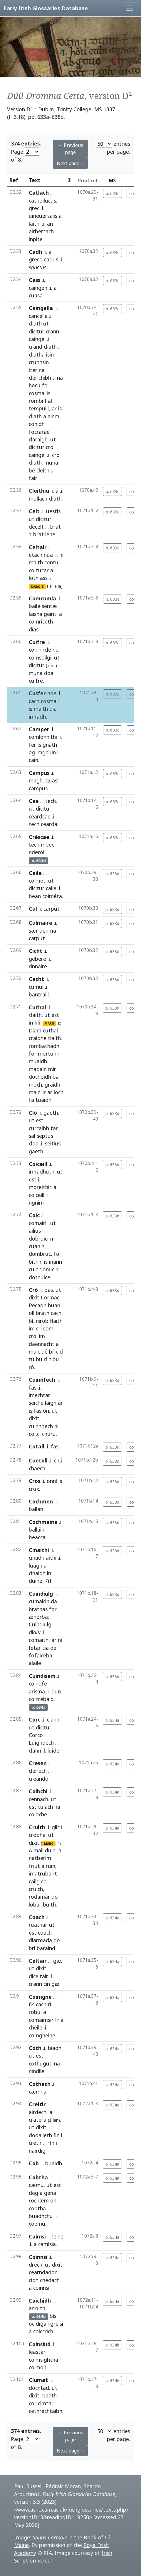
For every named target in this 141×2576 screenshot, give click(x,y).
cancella (38, 315)
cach (34, 701)
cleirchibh (40, 377)
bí (31, 1320)
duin (50, 1850)
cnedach (50, 2280)
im (32, 1328)
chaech (37, 1468)
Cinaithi (39, 1550)
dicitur (36, 331)
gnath (50, 744)
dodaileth (40, 2135)
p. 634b (112, 2345)
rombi (36, 400)
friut (34, 1865)
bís (53, 2315)
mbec (47, 844)
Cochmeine (43, 1521)
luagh (35, 1565)
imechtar (39, 1395)
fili (37, 1022)
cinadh (36, 1557)
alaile (35, 1662)
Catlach (39, 192)
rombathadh (44, 1045)
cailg (34, 1881)
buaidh (53, 2163)
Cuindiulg (41, 1593)
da (54, 1601)
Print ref (88, 181)
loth (33, 577)
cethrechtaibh (45, 2410)
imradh (37, 716)
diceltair (38, 1976)
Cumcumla (42, 598)
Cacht (36, 978)
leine (57, 2236)
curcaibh (39, 1128)
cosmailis (39, 393)
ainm (53, 416)
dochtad (39, 2387)
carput (51, 908)
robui (35, 2011)
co (31, 570)
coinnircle (40, 649)
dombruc (40, 1253)
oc (31, 2323)
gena (50, 2192)
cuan (34, 1246)
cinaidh (37, 1573)
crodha (37, 1834)
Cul (33, 908)
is (60, 408)
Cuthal (37, 1007)
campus (38, 788)
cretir (35, 2142)
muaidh (38, 1061)
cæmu (36, 2184)
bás (48, 1289)
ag (32, 752)
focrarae (39, 431)
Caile (35, 872)
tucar (42, 570)
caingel (37, 338)
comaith (38, 1639)
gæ (57, 1960)
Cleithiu (39, 490)
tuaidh (43, 1099)
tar (54, 1128)
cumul (36, 986)
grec (34, 208)
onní (52, 1480)
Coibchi (38, 1791)
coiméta (52, 896)
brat (55, 526)
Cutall (36, 1446)
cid (59, 1351)
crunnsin (39, 362)
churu (49, 1433)
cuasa (36, 295)
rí (45, 1359)
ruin (50, 1865)
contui (52, 562)
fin (56, 2135)
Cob (34, 2163)
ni (61, 554)
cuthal (50, 1030)
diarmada (40, 1940)
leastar (37, 2351)
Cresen (38, 1763)
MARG (49, 1023)
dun (56, 1691)
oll (31, 1312)
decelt (36, 526)
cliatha (37, 354)
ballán (36, 1509)
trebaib (45, 1699)
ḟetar (35, 1647)
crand (35, 346)
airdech (37, 2112)
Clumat (38, 2379)
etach (35, 554)
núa (48, 554)
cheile (35, 2027)
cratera (37, 2119)
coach (45, 1932)
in (31, 1022)
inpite (36, 239)
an (50, 223)
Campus (39, 772)
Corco (36, 1735)
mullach (38, 498)
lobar (35, 1904)
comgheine (42, 2035)
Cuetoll (38, 1460)
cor (32, 2403)
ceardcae (40, 816)
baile (34, 605)
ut (46, 323)
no (56, 649)
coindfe (38, 1683)
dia (53, 708)
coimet (37, 880)
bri (32, 1948)
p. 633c (112, 193)
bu (39, 1359)
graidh (52, 1084)
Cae (34, 800)
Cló (33, 1112)
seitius (53, 1143)
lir (43, 1092)
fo (45, 385)
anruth (37, 2308)
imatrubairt (43, 1873)
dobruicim (41, 1238)
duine (35, 1580)
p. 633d (112, 873)
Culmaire (40, 922)
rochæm (39, 2200)
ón (46, 1410)
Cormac (50, 1297)
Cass (34, 279)
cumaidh (39, 1601)
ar (54, 408)
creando (38, 1778)
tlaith (35, 1014)
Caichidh (40, 2300)
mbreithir (40, 1187)
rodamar (39, 1896)
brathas (38, 1609)
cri (39, 1328)
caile (51, 888)
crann (52, 331)
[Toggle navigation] (129, 8)
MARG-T (37, 587)
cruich (36, 1888)
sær (33, 930)
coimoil (37, 2367)
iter (33, 370)
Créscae (39, 836)
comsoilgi (40, 657)
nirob (42, 1320)
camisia (47, 2244)
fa (31, 1099)
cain (33, 759)
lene (50, 534)
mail (38, 1850)
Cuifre (37, 641)
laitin (35, 223)
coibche (38, 1814)
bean (35, 896)
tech (50, 800)
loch (58, 1092)
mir (52, 1069)
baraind (46, 1948)
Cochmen (41, 1501)
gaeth (50, 1112)
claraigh (38, 439)
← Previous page (70, 148)
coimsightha (43, 2359)
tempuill (39, 408)
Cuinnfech (42, 1379)
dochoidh (40, 1076)
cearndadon (43, 2272)
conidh (37, 423)
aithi (51, 1557)
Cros (34, 1480)
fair (32, 478)
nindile (36, 2071)
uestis (53, 511)
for (32, 1053)
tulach (45, 1806)
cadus (51, 259)
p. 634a (112, 1720)
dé (44, 1351)
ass (44, 577)
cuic (33, 1269)
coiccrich (43, 2331)
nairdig (37, 2150)
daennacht (41, 1343)
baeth (49, 2395)
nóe (51, 693)
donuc (46, 1269)
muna (51, 462)
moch (35, 1084)
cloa (33, 1143)
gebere (37, 958)
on (53, 2200)
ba (56, 1076)
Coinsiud (40, 2344)
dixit (34, 1297)
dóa (48, 672)
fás (32, 1387)
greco (36, 259)
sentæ (49, 605)
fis (31, 2004)
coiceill (36, 1194)
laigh (50, 1402)
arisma (37, 1691)
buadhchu (41, 2215)
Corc (35, 1719)
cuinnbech (41, 1426)
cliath (35, 323)
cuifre (36, 680)
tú (31, 1359)
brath (42, 1312)
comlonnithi (43, 736)
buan (54, 1305)
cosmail (50, 701)
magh (36, 780)
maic (34, 1092)
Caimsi (37, 2236)
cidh (33, 2280)
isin (50, 354)
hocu (35, 385)
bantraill (39, 994)
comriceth (41, 621)
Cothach (40, 2083)
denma (47, 930)
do (54, 1896)
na (42, 370)
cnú (58, 1460)
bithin (36, 1261)
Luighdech (41, 1742)
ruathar (37, 1924)
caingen (38, 287)
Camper (39, 729)
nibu (53, 1359)
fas (37, 1410)
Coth (35, 2047)
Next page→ (70, 163)
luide (53, 1750)
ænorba (38, 1616)
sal (32, 1135)
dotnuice (39, 1277)
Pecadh (37, 1305)
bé (32, 470)
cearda (49, 824)
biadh (54, 2047)
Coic (34, 1215)
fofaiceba (40, 1655)
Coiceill (38, 1163)
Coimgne (40, 1996)
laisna (35, 613)
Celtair (38, 547)
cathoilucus (42, 200)
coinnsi (41, 2287)
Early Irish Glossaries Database (46, 8)
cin (46, 1983)
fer (32, 744)
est (55, 1014)
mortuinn (49, 1053)
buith (49, 1904)
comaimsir (41, 2019)
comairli (38, 1223)
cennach (38, 1799)
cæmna (37, 2091)
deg (33, 2192)
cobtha (37, 2208)
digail (42, 2323)
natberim (40, 1857)
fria (59, 2019)
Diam (35, 1030)
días (33, 629)
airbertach (41, 231)
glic (56, 1827)
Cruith (37, 1827)
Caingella (41, 307)
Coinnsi (38, 2256)
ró (31, 1367)
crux (34, 1488)
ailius (35, 1230)
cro (49, 447)
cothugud (41, 2063)
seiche (36, 1402)
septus (45, 1135)
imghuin (46, 752)
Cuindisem (42, 1675)
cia (45, 1647)
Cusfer (37, 693)
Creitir (37, 2104)
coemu (37, 2223)
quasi (52, 780)
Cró (33, 1289)
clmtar (45, 2403)
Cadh (35, 251)
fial (48, 400)
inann (55, 1261)
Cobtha (38, 2177)
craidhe (37, 1038)
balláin (36, 1529)
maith (36, 562)
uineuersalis (43, 215)
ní (60, 1639)
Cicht (35, 950)
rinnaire (38, 966)
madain (38, 1069)
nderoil (37, 852)
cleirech (38, 1770)
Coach (37, 1917)
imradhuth (41, 1171)
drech (35, 2264)
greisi (56, 2323)
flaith (56, 1320)
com (48, 1328)
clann (53, 1719)
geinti (51, 613)
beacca (37, 1537)
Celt (34, 511)
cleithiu (45, 470)
